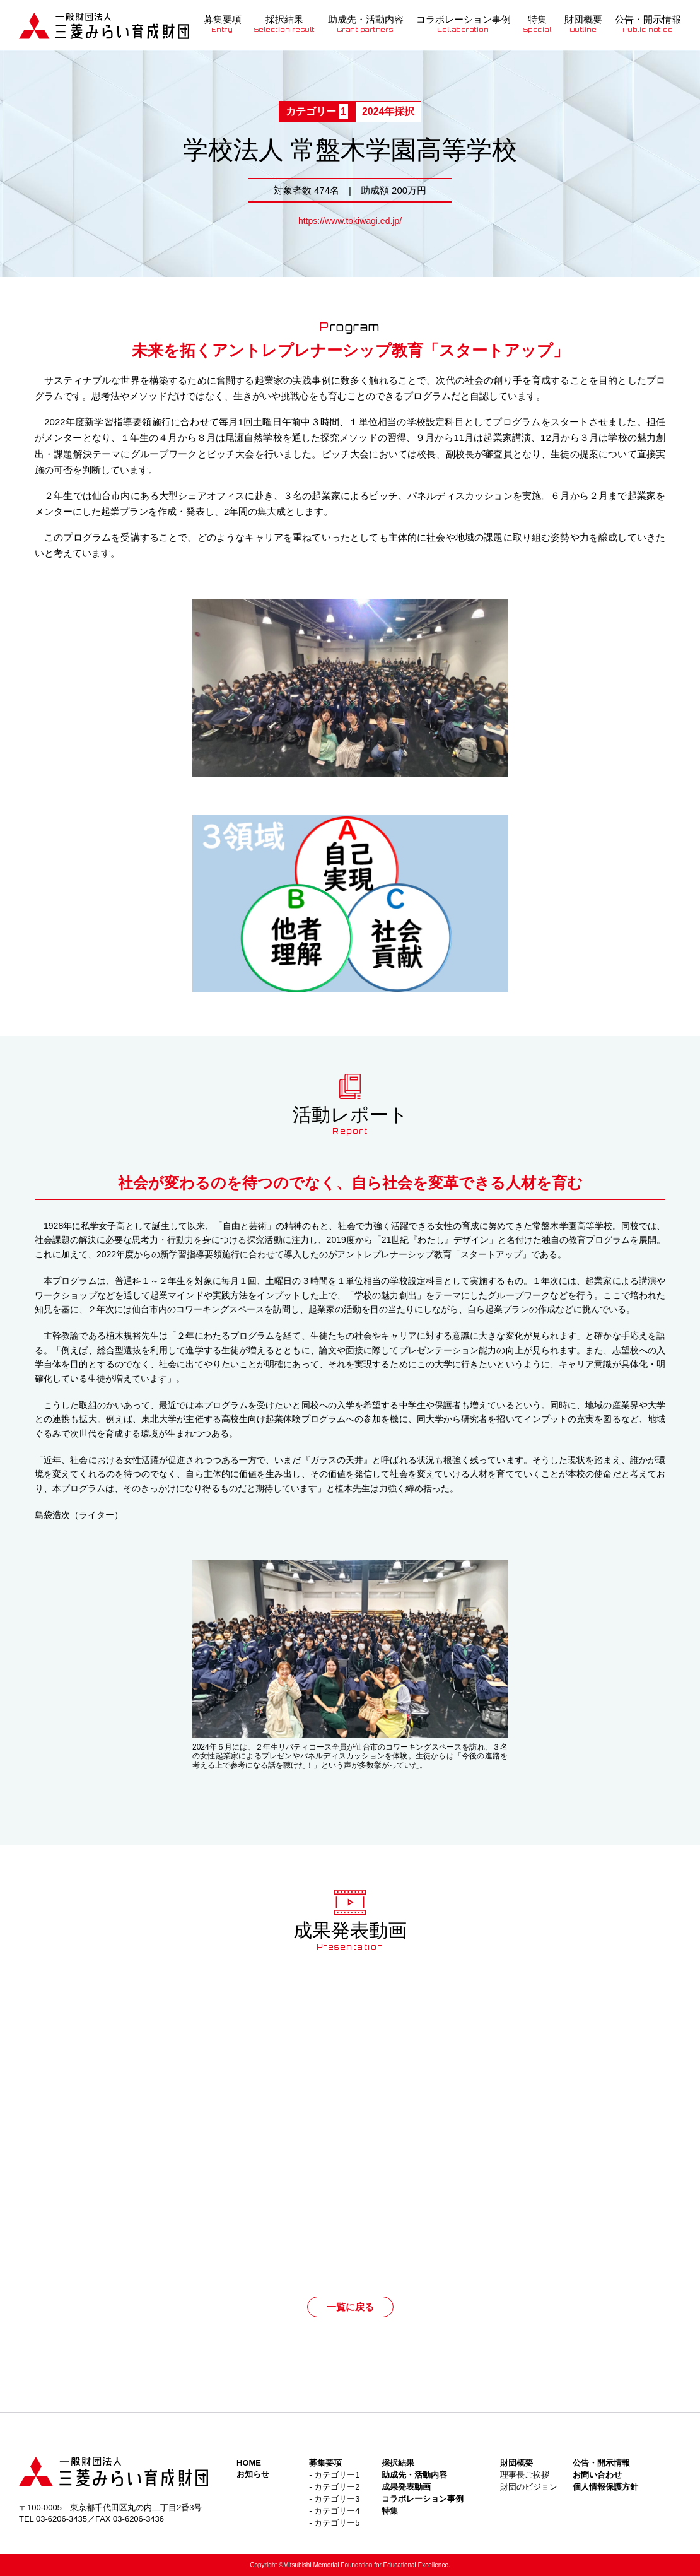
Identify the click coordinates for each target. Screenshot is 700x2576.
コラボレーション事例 (463, 23)
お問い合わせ (597, 2474)
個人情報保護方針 (605, 2486)
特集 (537, 23)
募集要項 (223, 23)
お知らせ (252, 2474)
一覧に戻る (350, 2307)
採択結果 (284, 23)
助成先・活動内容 (366, 23)
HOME (248, 2462)
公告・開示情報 (648, 23)
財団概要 (583, 23)
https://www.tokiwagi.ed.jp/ (350, 221)
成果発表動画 (406, 2486)
